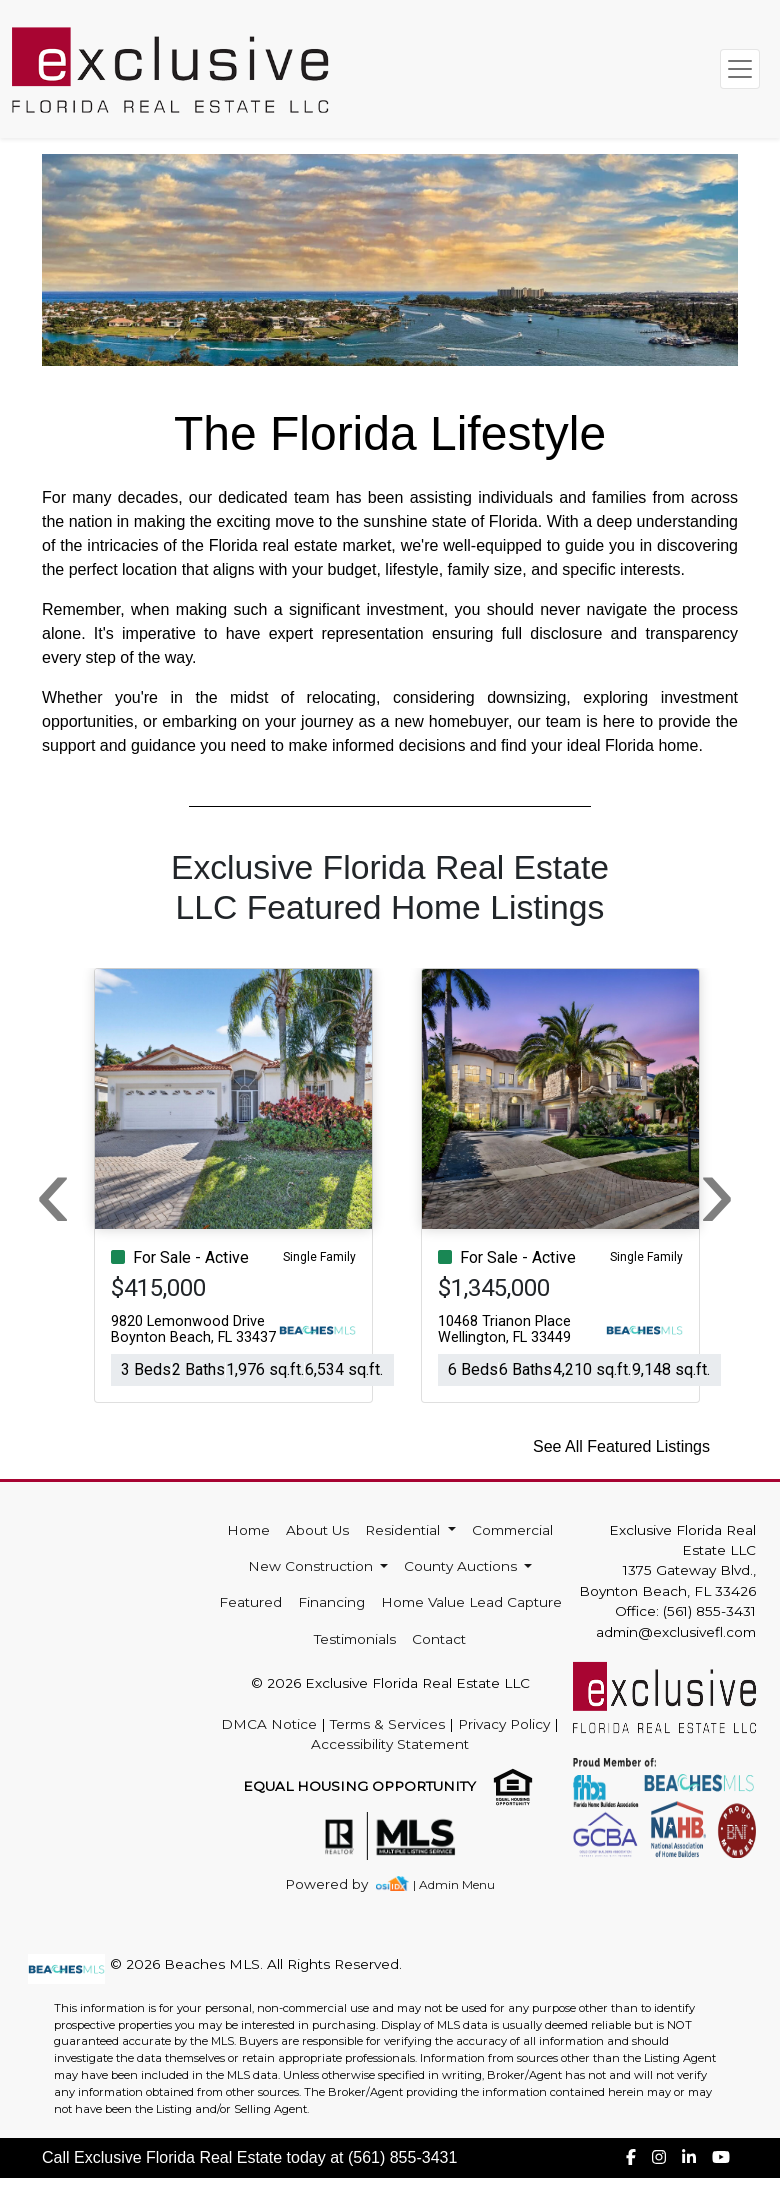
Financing (331, 1602)
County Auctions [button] (462, 1566)
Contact (439, 1639)
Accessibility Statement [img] (390, 1744)
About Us (317, 1530)
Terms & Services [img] (387, 1724)
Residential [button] (404, 1530)
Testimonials (355, 1639)
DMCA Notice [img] (269, 1724)
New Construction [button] (312, 1566)
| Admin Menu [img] (454, 1884)
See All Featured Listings (621, 1446)
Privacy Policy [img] (504, 1724)
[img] (338, 1884)
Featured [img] (250, 1602)
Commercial (512, 1530)
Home (248, 1530)
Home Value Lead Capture (471, 1602)
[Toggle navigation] (740, 69)
